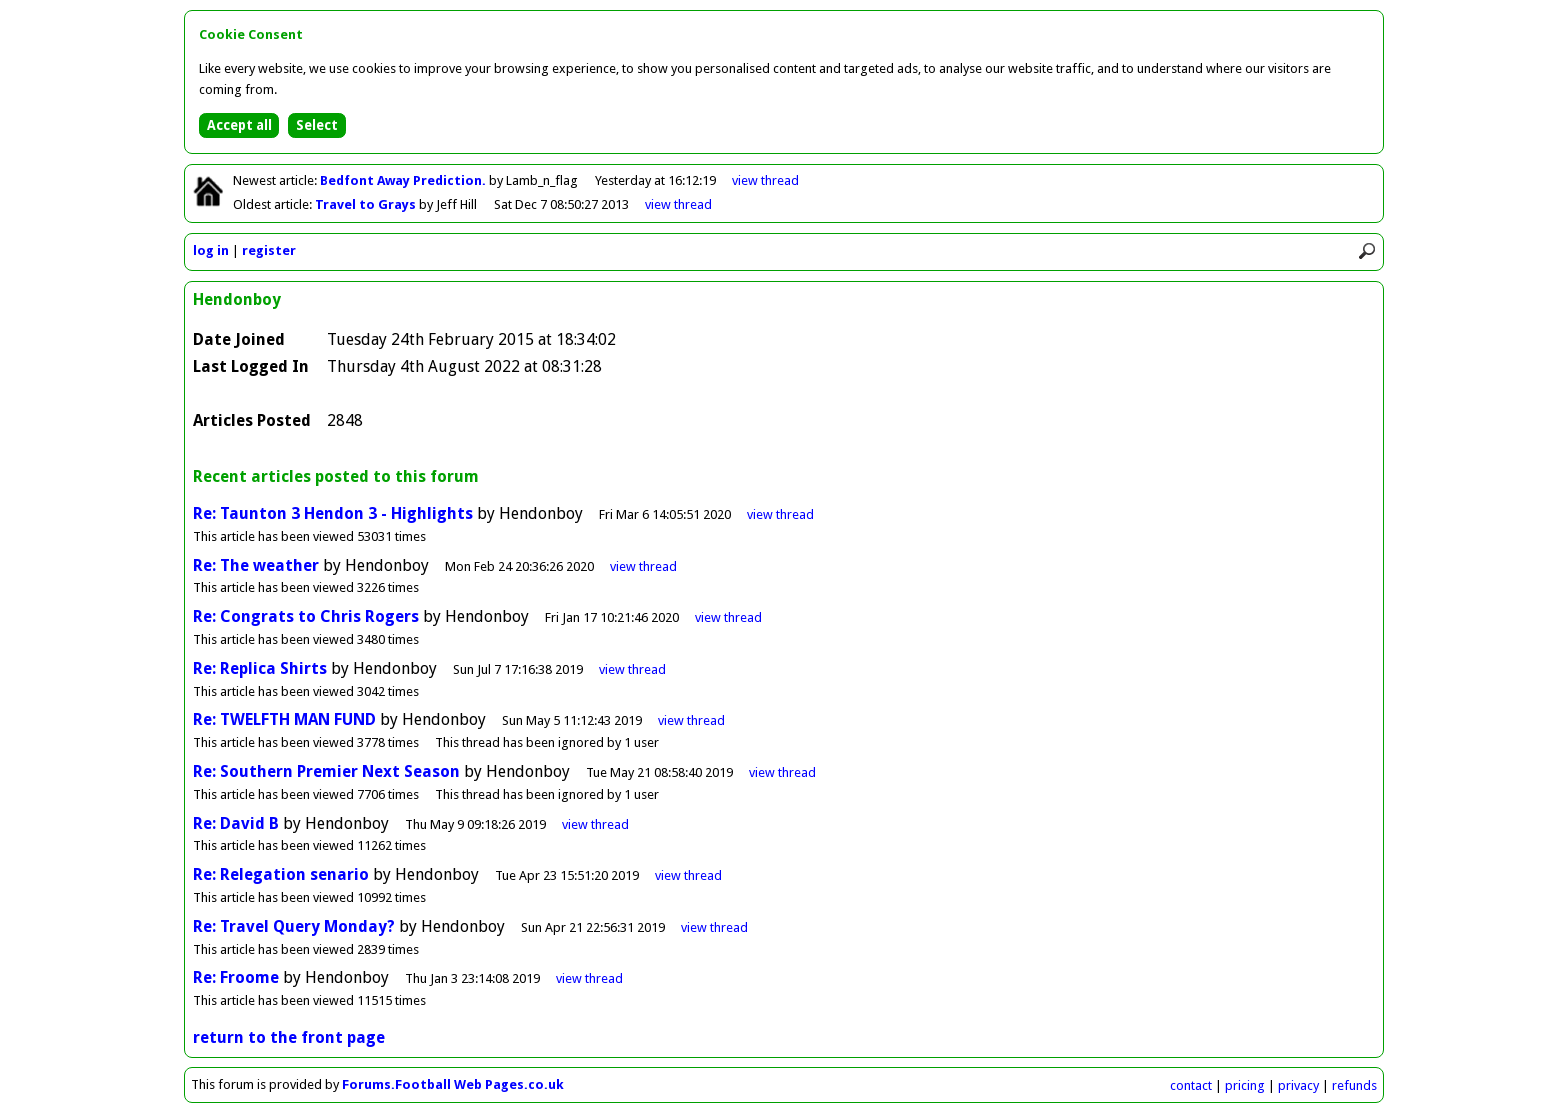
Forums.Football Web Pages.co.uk (453, 1084)
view (765, 180)
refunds (1354, 1085)
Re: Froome (236, 977)
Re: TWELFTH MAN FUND (284, 719)
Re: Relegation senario (281, 874)
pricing (1245, 1085)
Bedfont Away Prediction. (404, 180)
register (269, 250)
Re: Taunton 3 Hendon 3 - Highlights (335, 513)
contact (1191, 1085)
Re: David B (236, 823)
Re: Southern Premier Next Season (326, 771)
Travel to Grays (367, 204)
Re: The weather (256, 565)
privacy (1298, 1085)
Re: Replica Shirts (260, 668)
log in (211, 250)
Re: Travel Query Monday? (294, 926)
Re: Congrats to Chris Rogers (306, 616)
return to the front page (289, 1037)
